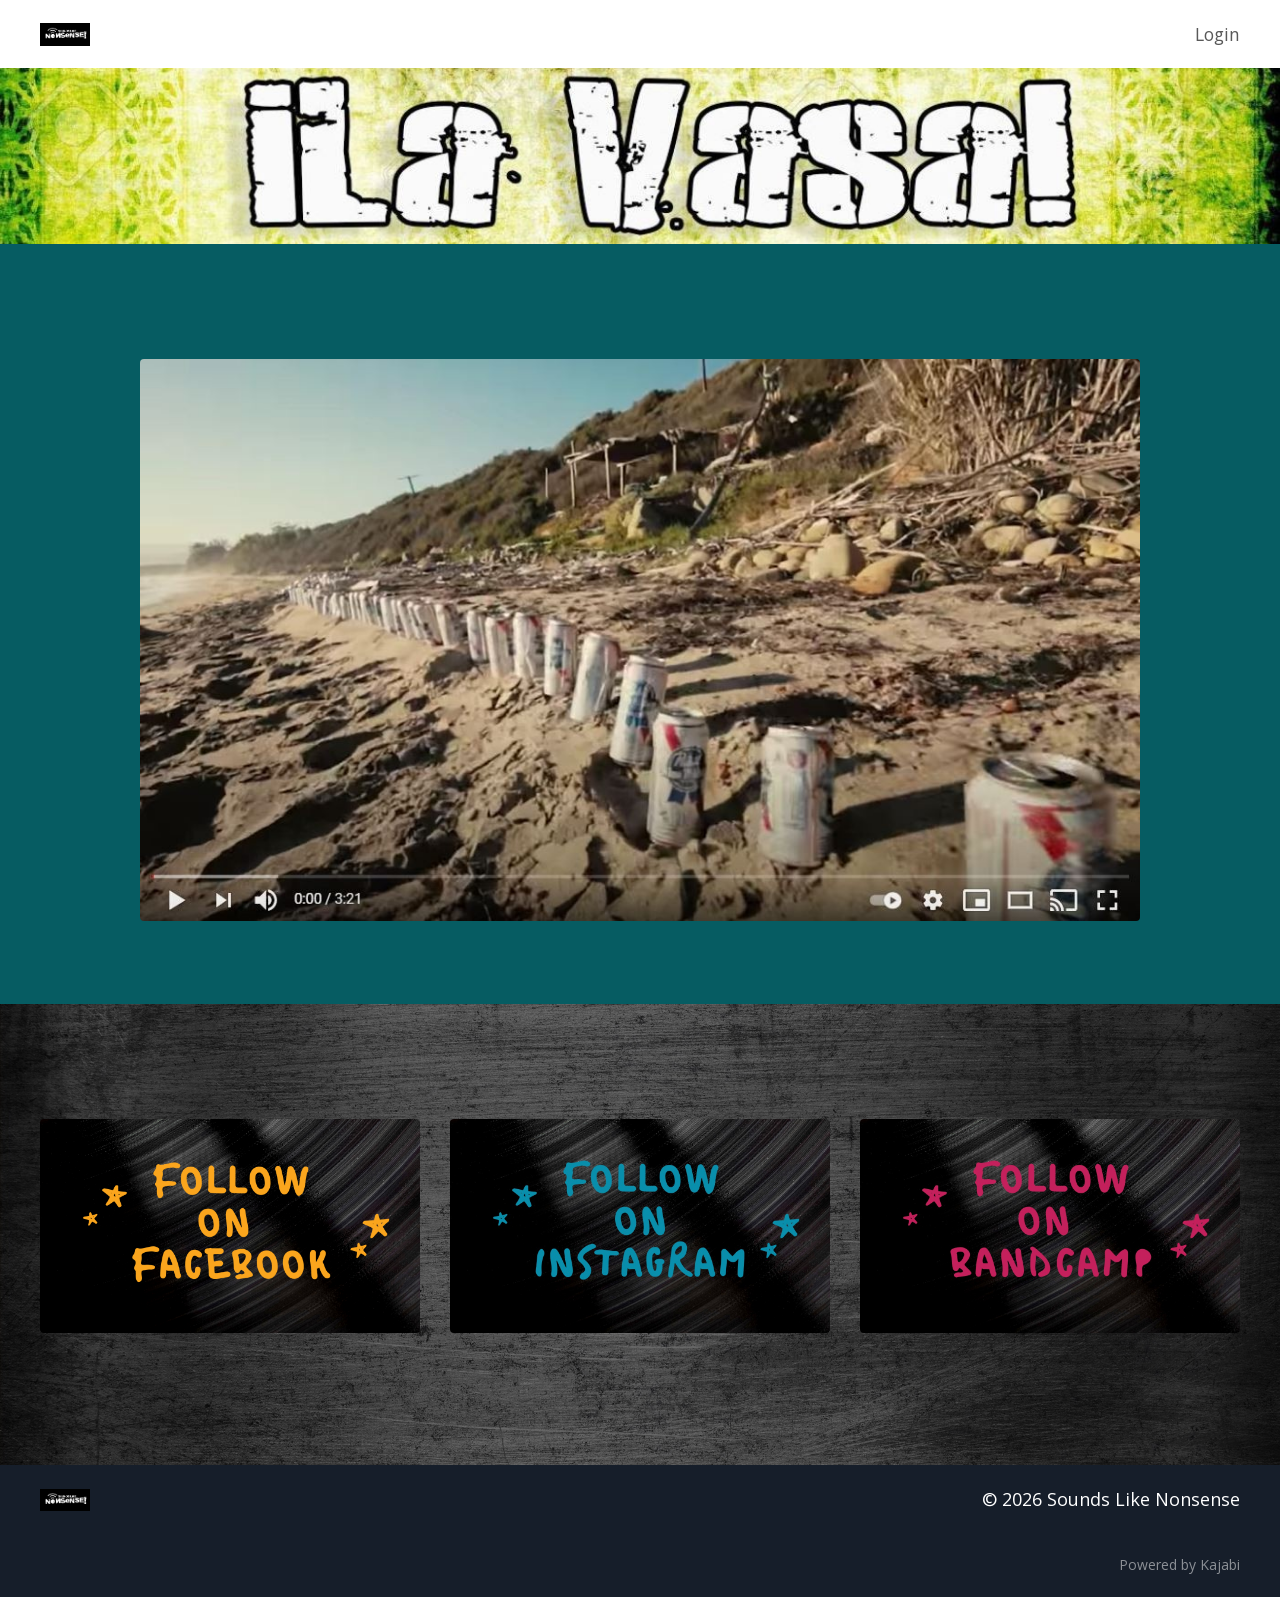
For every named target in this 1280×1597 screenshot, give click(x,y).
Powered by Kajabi (1179, 1565)
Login (1216, 34)
